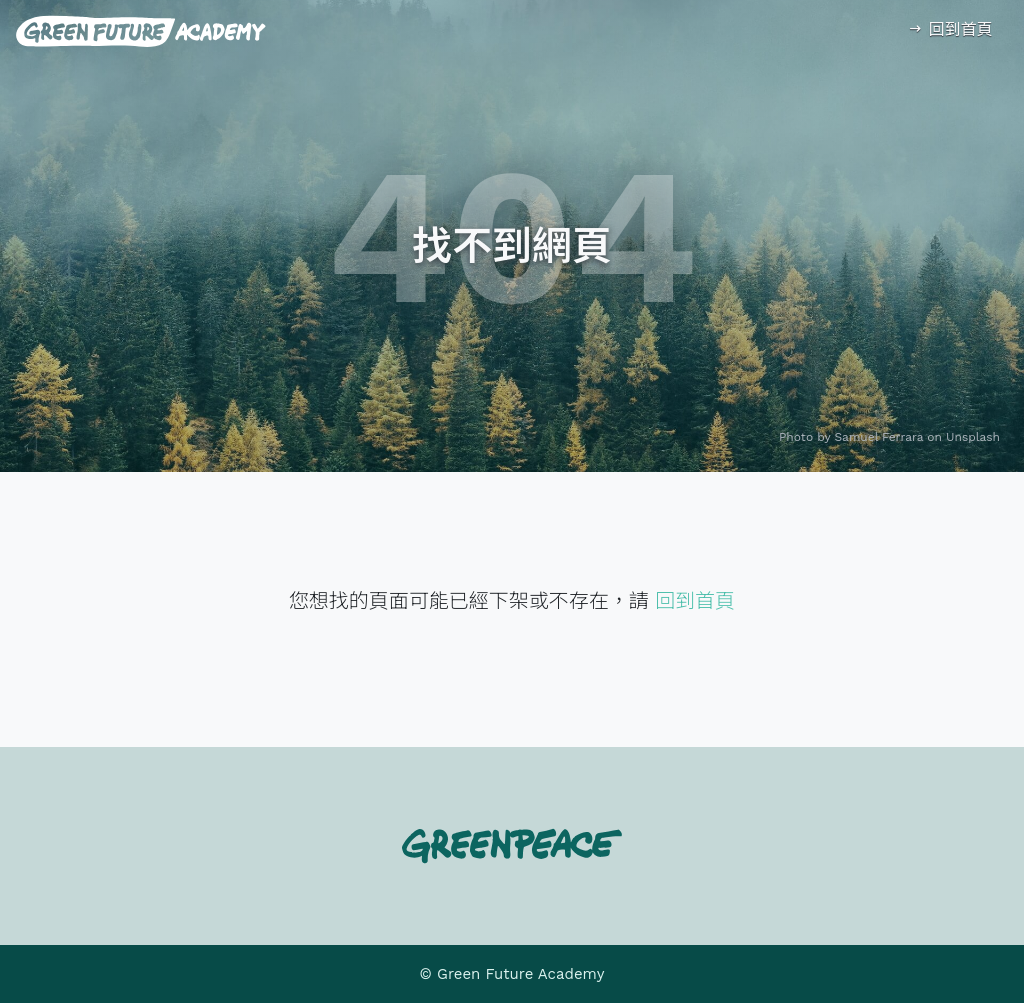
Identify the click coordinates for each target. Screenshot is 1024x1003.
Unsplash (973, 437)
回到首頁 (949, 29)
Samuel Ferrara (879, 437)
